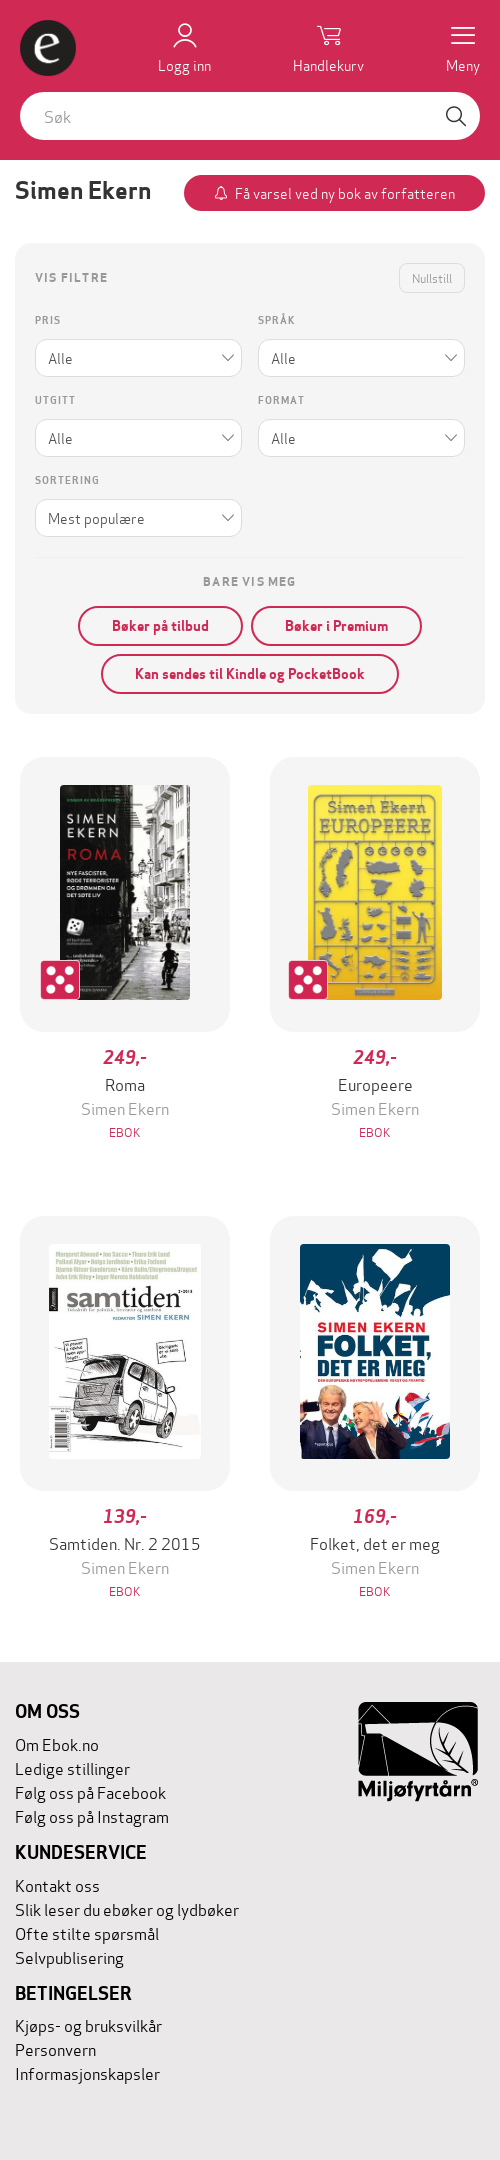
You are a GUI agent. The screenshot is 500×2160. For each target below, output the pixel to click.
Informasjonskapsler (87, 2072)
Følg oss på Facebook (90, 1791)
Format (281, 400)
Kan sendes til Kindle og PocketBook (250, 674)
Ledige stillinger (72, 1767)
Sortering (67, 480)
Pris (48, 320)
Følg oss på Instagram (92, 1815)
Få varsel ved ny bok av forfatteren (345, 192)
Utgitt (55, 400)
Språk (276, 320)
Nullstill (432, 277)
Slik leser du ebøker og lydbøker (127, 1908)
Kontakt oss (57, 1884)
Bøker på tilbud (160, 626)
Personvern (55, 2048)
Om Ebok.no (57, 1743)
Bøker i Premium (336, 626)
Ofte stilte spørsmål (87, 1932)
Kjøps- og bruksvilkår (88, 2024)
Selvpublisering (69, 1956)
